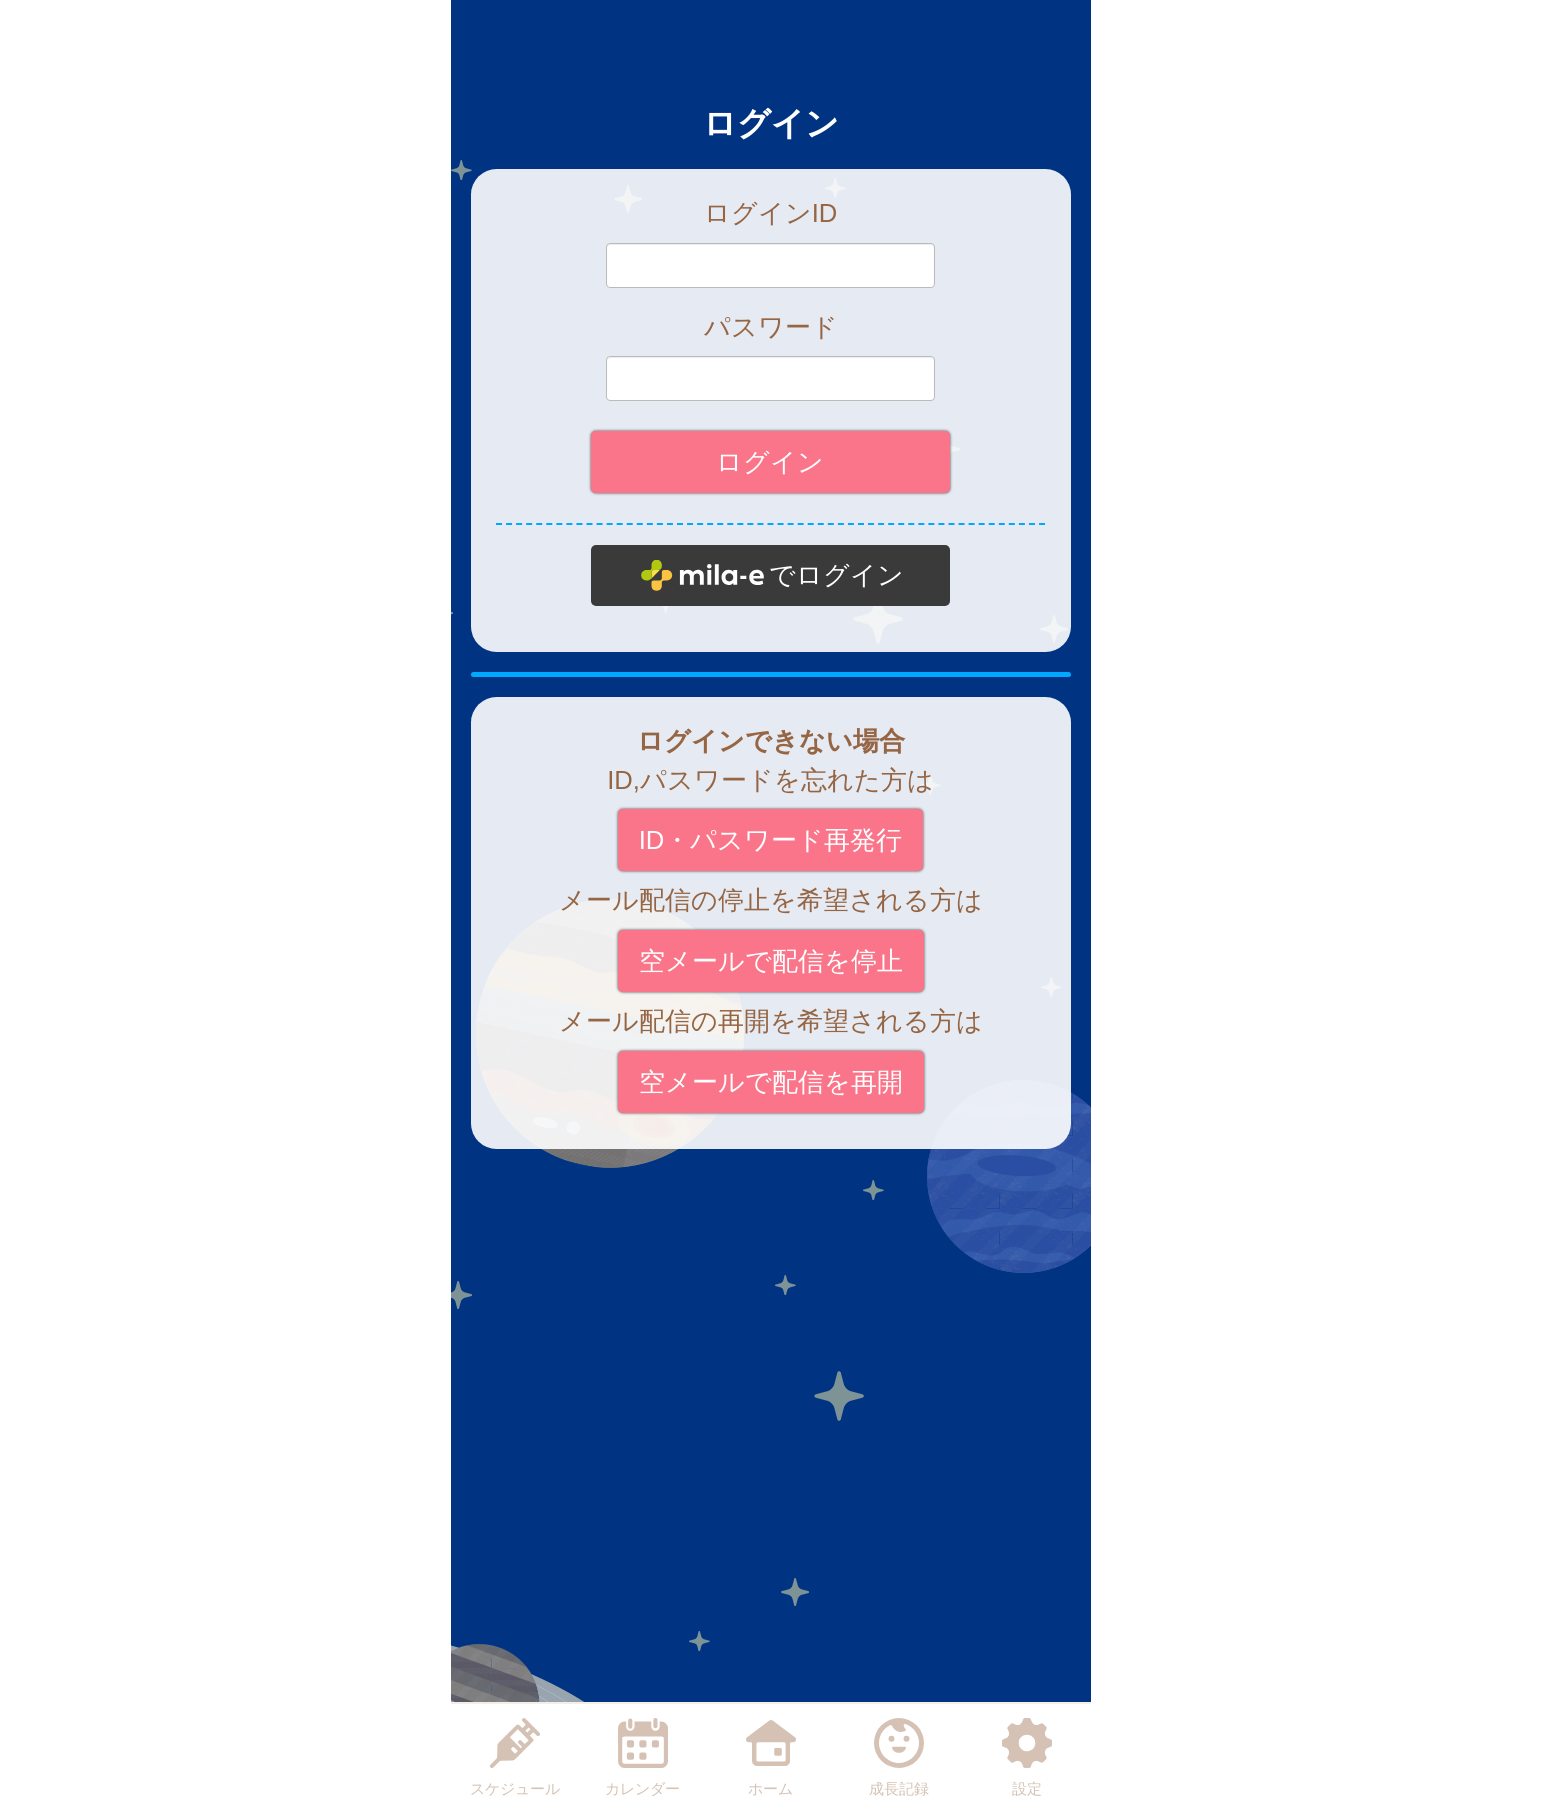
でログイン (836, 575)
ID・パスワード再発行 (771, 840)
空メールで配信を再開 (771, 1082)
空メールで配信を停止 (771, 961)
